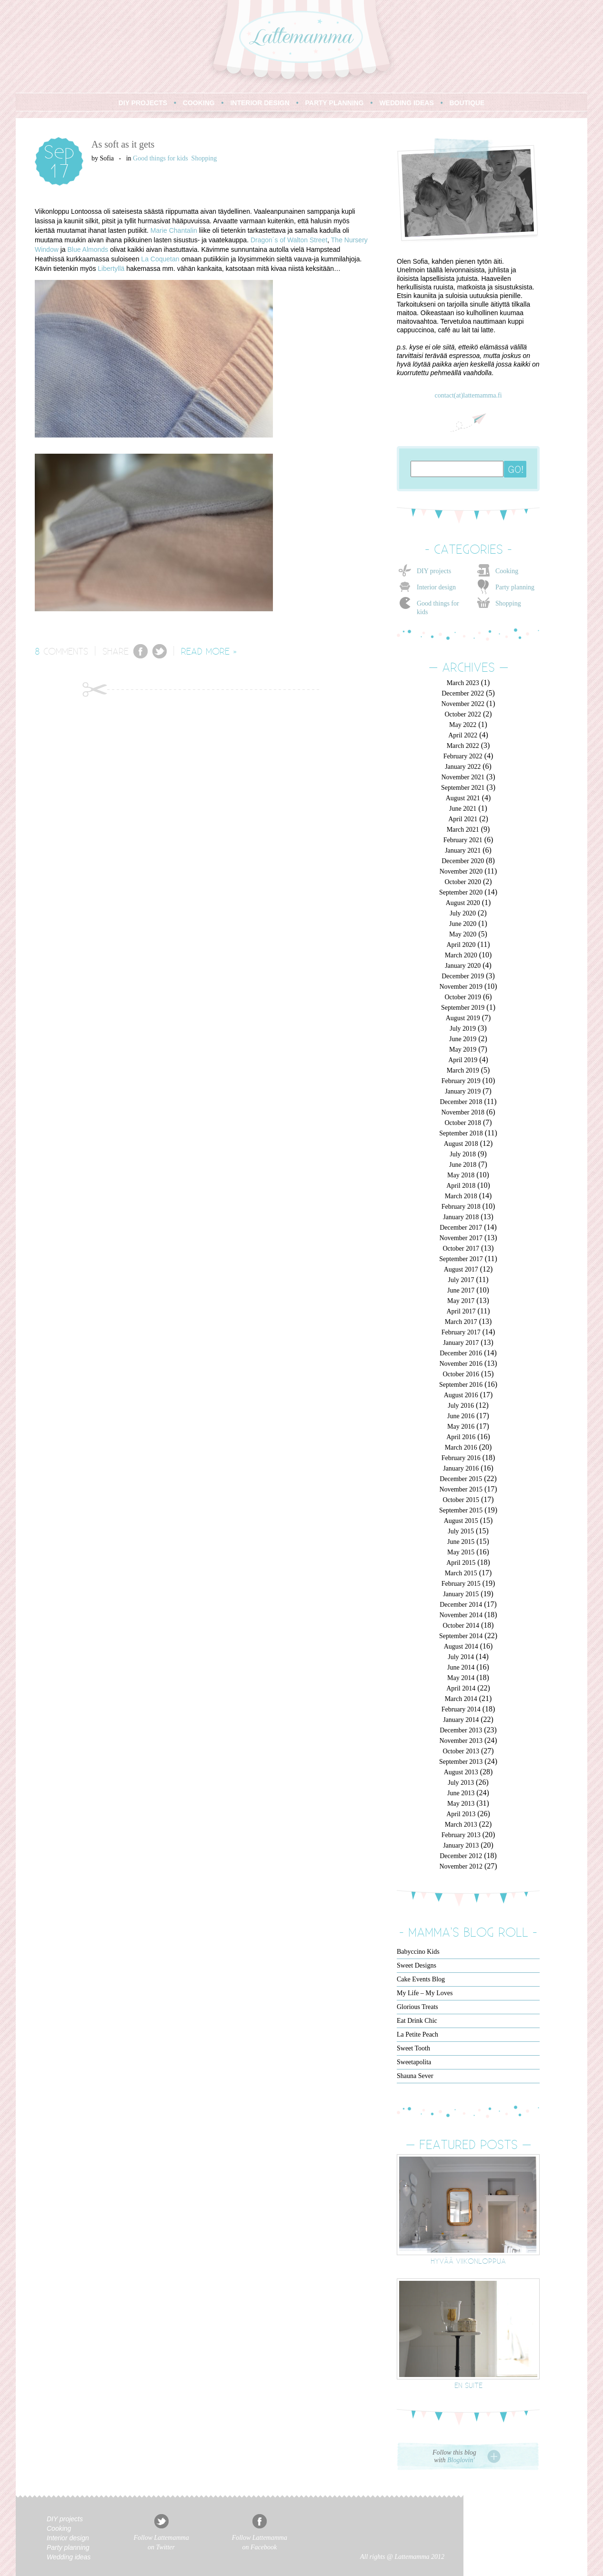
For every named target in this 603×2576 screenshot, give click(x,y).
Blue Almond (86, 249)
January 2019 (463, 1091)
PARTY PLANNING (334, 103)
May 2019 (462, 1049)
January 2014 (461, 1719)
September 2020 (460, 892)
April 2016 (460, 1437)
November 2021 (462, 777)
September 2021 (462, 787)
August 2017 (461, 1269)
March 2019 (463, 1070)
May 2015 (460, 1552)
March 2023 (463, 682)
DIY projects (434, 571)
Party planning (514, 587)
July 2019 (463, 1028)
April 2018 (460, 1185)
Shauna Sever (415, 2075)
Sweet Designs (416, 1965)
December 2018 (461, 1101)
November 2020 (461, 871)
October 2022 (462, 714)
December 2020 (463, 861)
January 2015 (461, 1594)
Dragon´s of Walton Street (289, 240)
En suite (468, 2384)
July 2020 (463, 913)
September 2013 (460, 1761)
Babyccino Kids (418, 1951)
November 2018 (462, 1112)
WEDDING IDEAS (406, 103)
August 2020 (463, 902)
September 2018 (460, 1133)
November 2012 (460, 1866)
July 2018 (463, 1154)
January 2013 (461, 1845)
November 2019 (460, 986)
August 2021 (463, 798)
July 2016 (461, 1405)
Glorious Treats (417, 2006)
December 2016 (461, 1353)
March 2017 (461, 1321)
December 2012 (461, 1856)
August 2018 (461, 1143)
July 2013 (461, 1782)
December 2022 (463, 693)
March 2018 (461, 1196)
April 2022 (462, 735)
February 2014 (461, 1709)
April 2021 (462, 819)
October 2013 (460, 1751)
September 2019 (462, 1007)
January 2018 (461, 1217)
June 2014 (460, 1667)
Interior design (436, 587)
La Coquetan (160, 259)
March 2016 (461, 1447)
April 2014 (460, 1688)
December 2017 (461, 1227)
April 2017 (460, 1311)
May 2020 (462, 934)
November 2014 (460, 1615)
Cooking (506, 571)
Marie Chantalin (174, 230)
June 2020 (462, 923)
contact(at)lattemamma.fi (468, 395)
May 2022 (462, 724)
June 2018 (462, 1164)
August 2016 (461, 1395)
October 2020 (462, 881)
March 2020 (461, 955)
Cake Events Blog (421, 1979)
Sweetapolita (414, 2062)
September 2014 (460, 1636)
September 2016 (460, 1384)
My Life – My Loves (424, 1993)
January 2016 (461, 1468)
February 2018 (461, 1206)
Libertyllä (111, 268)
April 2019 (462, 1060)
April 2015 (460, 1562)
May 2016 (460, 1426)
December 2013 (461, 1730)
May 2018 (460, 1175)
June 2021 (462, 808)
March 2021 (463, 829)
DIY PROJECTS (143, 103)
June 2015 (460, 1541)
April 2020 (460, 944)
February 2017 (461, 1332)
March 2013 (461, 1824)
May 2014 (460, 1677)
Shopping (204, 158)
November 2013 (460, 1740)
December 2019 (463, 976)
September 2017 (460, 1259)
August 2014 (461, 1646)
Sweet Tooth (413, 2048)
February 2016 (461, 1458)
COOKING (199, 103)
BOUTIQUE (466, 103)
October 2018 (462, 1122)
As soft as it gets (122, 144)
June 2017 (460, 1290)
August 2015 (461, 1520)
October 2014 (460, 1625)
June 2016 (460, 1416)
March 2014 (461, 1698)
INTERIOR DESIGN (259, 103)
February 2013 (461, 1835)
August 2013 (461, 1772)
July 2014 (461, 1657)
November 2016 (460, 1363)
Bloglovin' (460, 2460)
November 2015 (460, 1489)
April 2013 (460, 1814)
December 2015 (461, 1478)
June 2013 (460, 1793)
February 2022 (462, 756)
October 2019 (462, 997)
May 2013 (460, 1803)
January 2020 (463, 965)
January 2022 (463, 766)
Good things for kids (160, 158)
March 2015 (461, 1573)
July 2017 (461, 1279)
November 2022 (462, 703)
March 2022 (463, 745)
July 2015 (461, 1531)
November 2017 (460, 1238)
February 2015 (461, 1583)
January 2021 (463, 850)
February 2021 (462, 840)
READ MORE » (209, 650)
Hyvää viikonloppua (468, 2260)
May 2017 (460, 1300)
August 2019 (463, 1018)
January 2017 (461, 1342)
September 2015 (460, 1510)
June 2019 (462, 1039)
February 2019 (461, 1080)
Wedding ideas (68, 2557)
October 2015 (460, 1499)
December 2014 (461, 1604)
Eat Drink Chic (417, 2020)
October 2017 (460, 1248)
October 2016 (460, 1374)
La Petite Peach (417, 2034)
